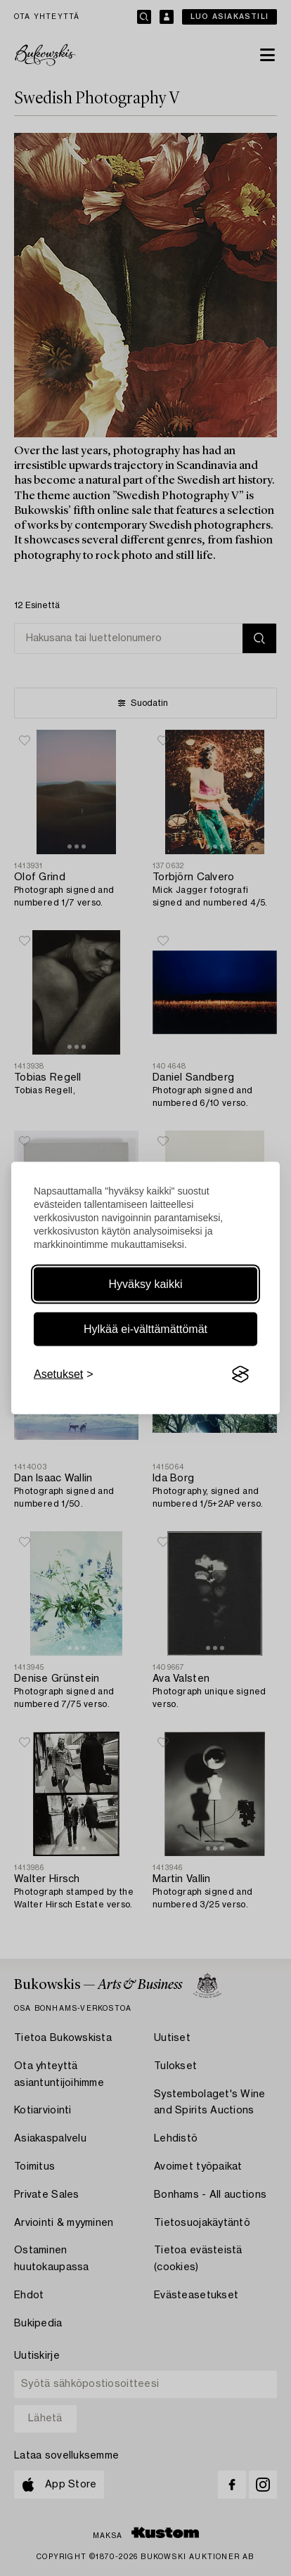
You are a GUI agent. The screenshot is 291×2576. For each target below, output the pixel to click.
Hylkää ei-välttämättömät (145, 1329)
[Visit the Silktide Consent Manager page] (240, 1374)
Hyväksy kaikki (146, 1284)
